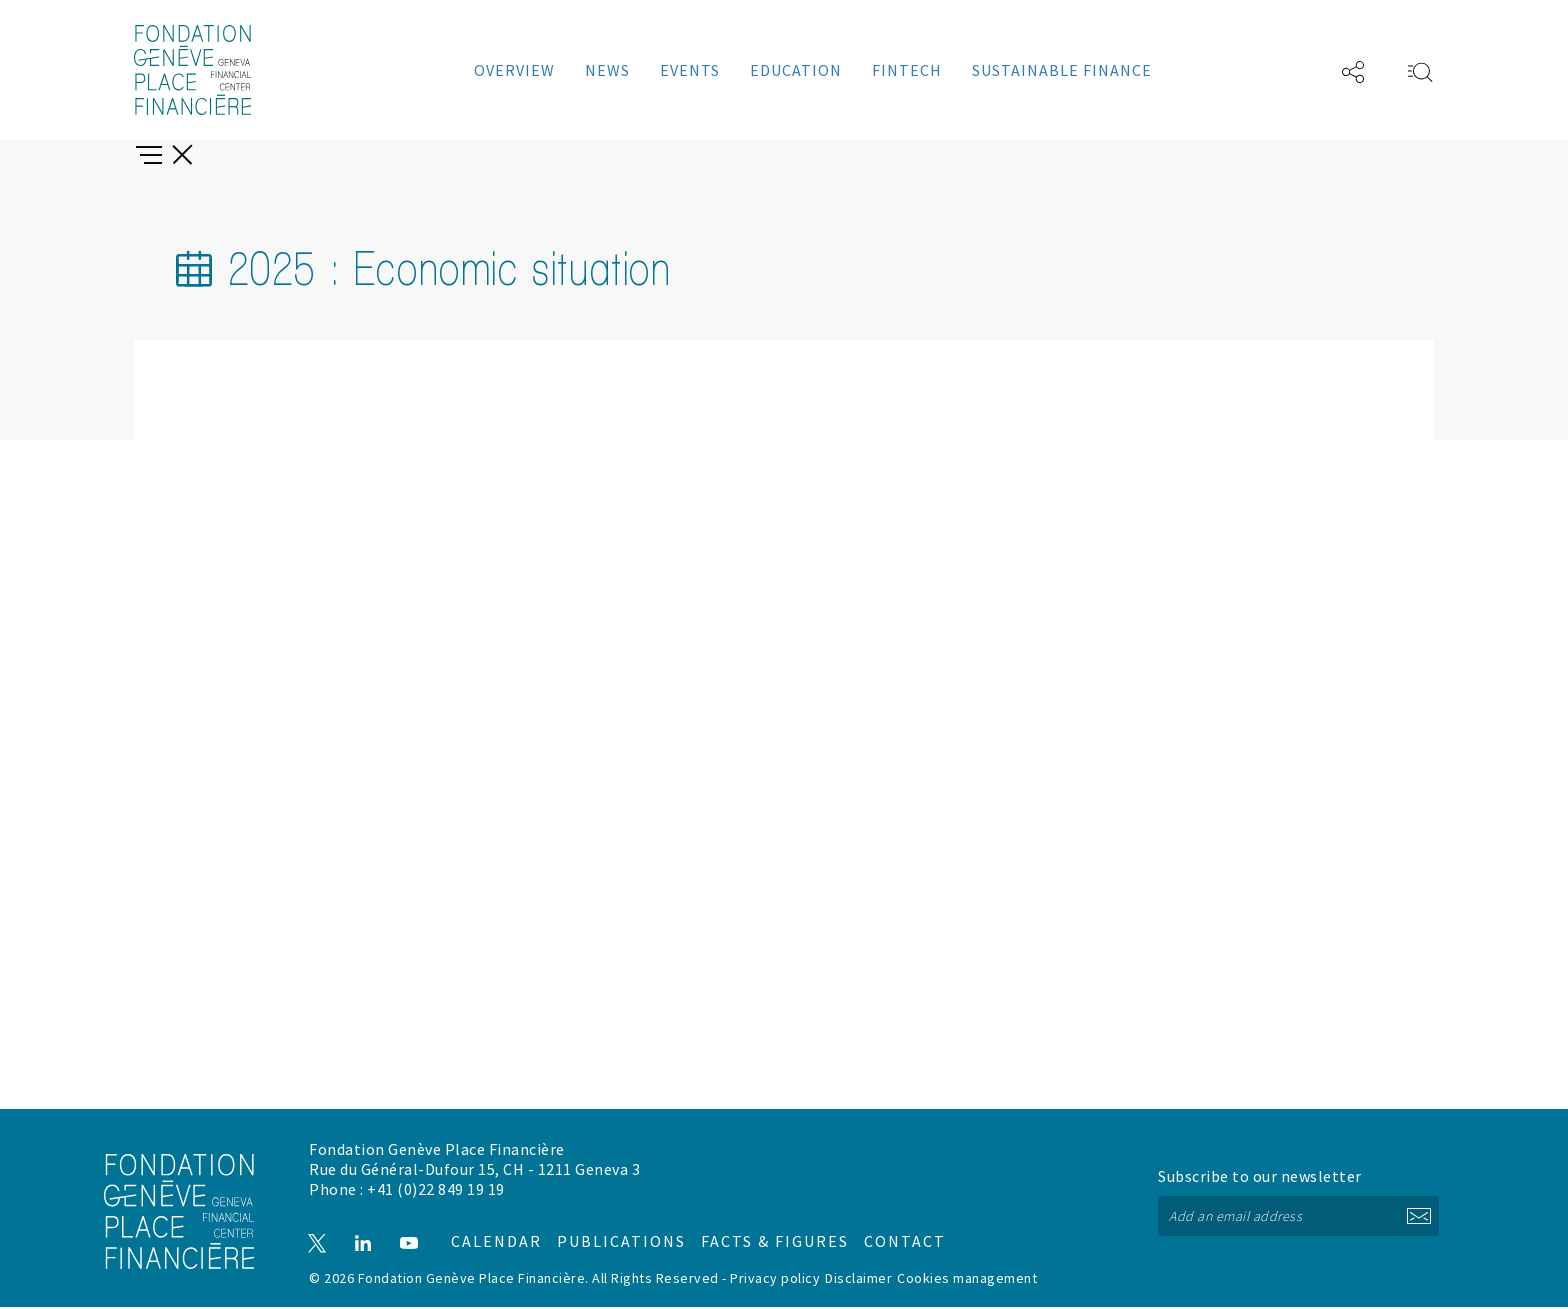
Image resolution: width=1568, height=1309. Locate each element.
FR (1293, 70)
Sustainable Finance (1062, 70)
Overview (514, 70)
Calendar (499, 1235)
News (607, 70)
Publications (621, 1235)
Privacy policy (775, 1280)
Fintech (907, 70)
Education (796, 70)
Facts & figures (754, 1235)
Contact (866, 1235)
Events (690, 70)
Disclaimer (858, 1280)
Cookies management (967, 1280)
